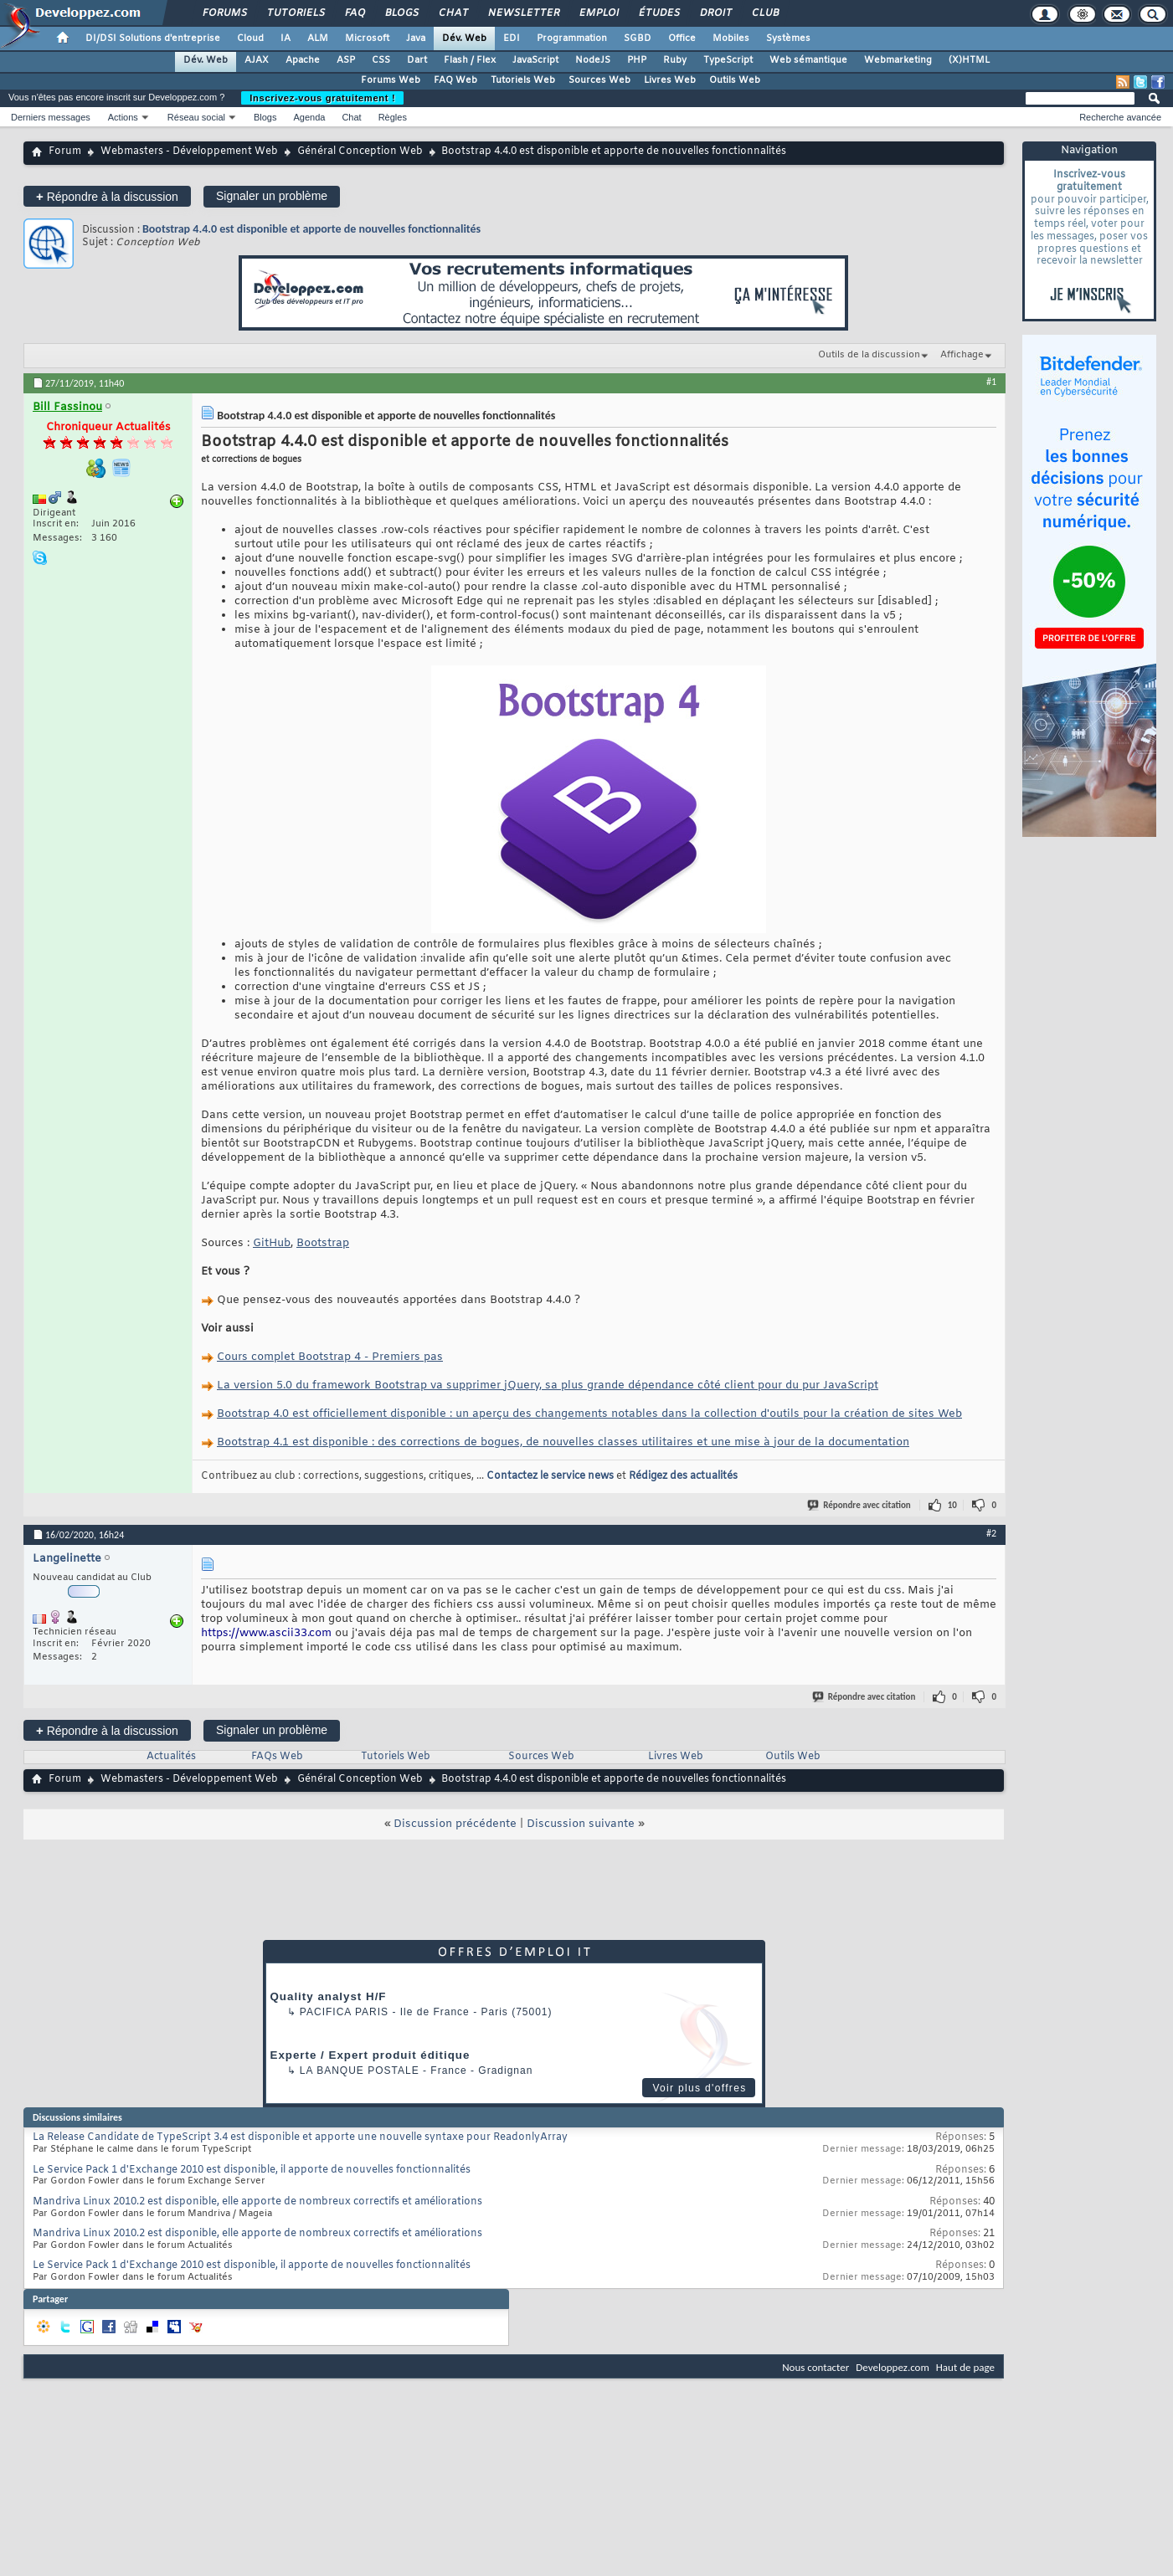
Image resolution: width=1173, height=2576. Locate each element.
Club (764, 13)
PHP (636, 60)
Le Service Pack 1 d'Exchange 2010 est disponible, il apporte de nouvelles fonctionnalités (252, 2170)
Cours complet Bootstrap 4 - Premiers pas (330, 1357)
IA (285, 38)
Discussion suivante (581, 1824)
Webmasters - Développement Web (189, 151)
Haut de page (965, 2367)
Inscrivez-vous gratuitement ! (322, 98)
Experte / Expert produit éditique (370, 2055)
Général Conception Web (360, 151)
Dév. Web (464, 38)
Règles (392, 117)
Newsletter (523, 13)
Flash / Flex (470, 60)
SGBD (637, 38)
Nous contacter (815, 2367)
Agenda (309, 117)
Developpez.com (892, 2367)
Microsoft (367, 38)
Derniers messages (50, 117)
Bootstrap (322, 1243)
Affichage (962, 355)
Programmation (572, 38)
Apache (303, 60)
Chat (452, 13)
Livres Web (670, 80)
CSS (381, 60)
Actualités (171, 1756)
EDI (511, 38)
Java (415, 38)
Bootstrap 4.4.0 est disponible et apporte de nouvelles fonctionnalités (311, 229)
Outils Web (734, 80)
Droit (715, 13)
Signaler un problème (271, 196)
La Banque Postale (359, 2070)
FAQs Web (277, 1756)
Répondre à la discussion (107, 196)
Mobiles (731, 38)
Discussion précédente (455, 1824)
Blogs (401, 13)
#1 (991, 381)
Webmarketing (898, 60)
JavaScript (535, 60)
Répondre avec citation (860, 1505)
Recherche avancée (1120, 117)
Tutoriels (295, 13)
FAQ (354, 13)
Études (658, 13)
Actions (123, 117)
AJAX (256, 60)
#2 (991, 1533)
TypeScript (728, 60)
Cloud (250, 38)
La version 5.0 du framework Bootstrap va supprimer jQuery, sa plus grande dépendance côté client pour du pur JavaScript (547, 1385)
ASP (346, 60)
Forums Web (390, 80)
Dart (417, 60)
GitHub (272, 1243)
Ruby (675, 60)
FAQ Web (455, 80)
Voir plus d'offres (699, 2088)
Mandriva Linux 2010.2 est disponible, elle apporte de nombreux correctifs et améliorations (257, 2202)
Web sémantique (808, 60)
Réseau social (196, 117)
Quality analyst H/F (328, 1996)
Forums (224, 13)
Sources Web (599, 80)
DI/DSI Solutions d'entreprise (152, 38)
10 (952, 1505)
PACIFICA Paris (344, 2012)
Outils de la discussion (869, 355)
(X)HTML (969, 60)
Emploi (598, 13)
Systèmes (788, 38)
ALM (317, 38)
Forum (65, 151)
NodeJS (592, 60)
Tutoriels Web (523, 80)
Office (682, 38)
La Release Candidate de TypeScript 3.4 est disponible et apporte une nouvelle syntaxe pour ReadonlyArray (300, 2137)
